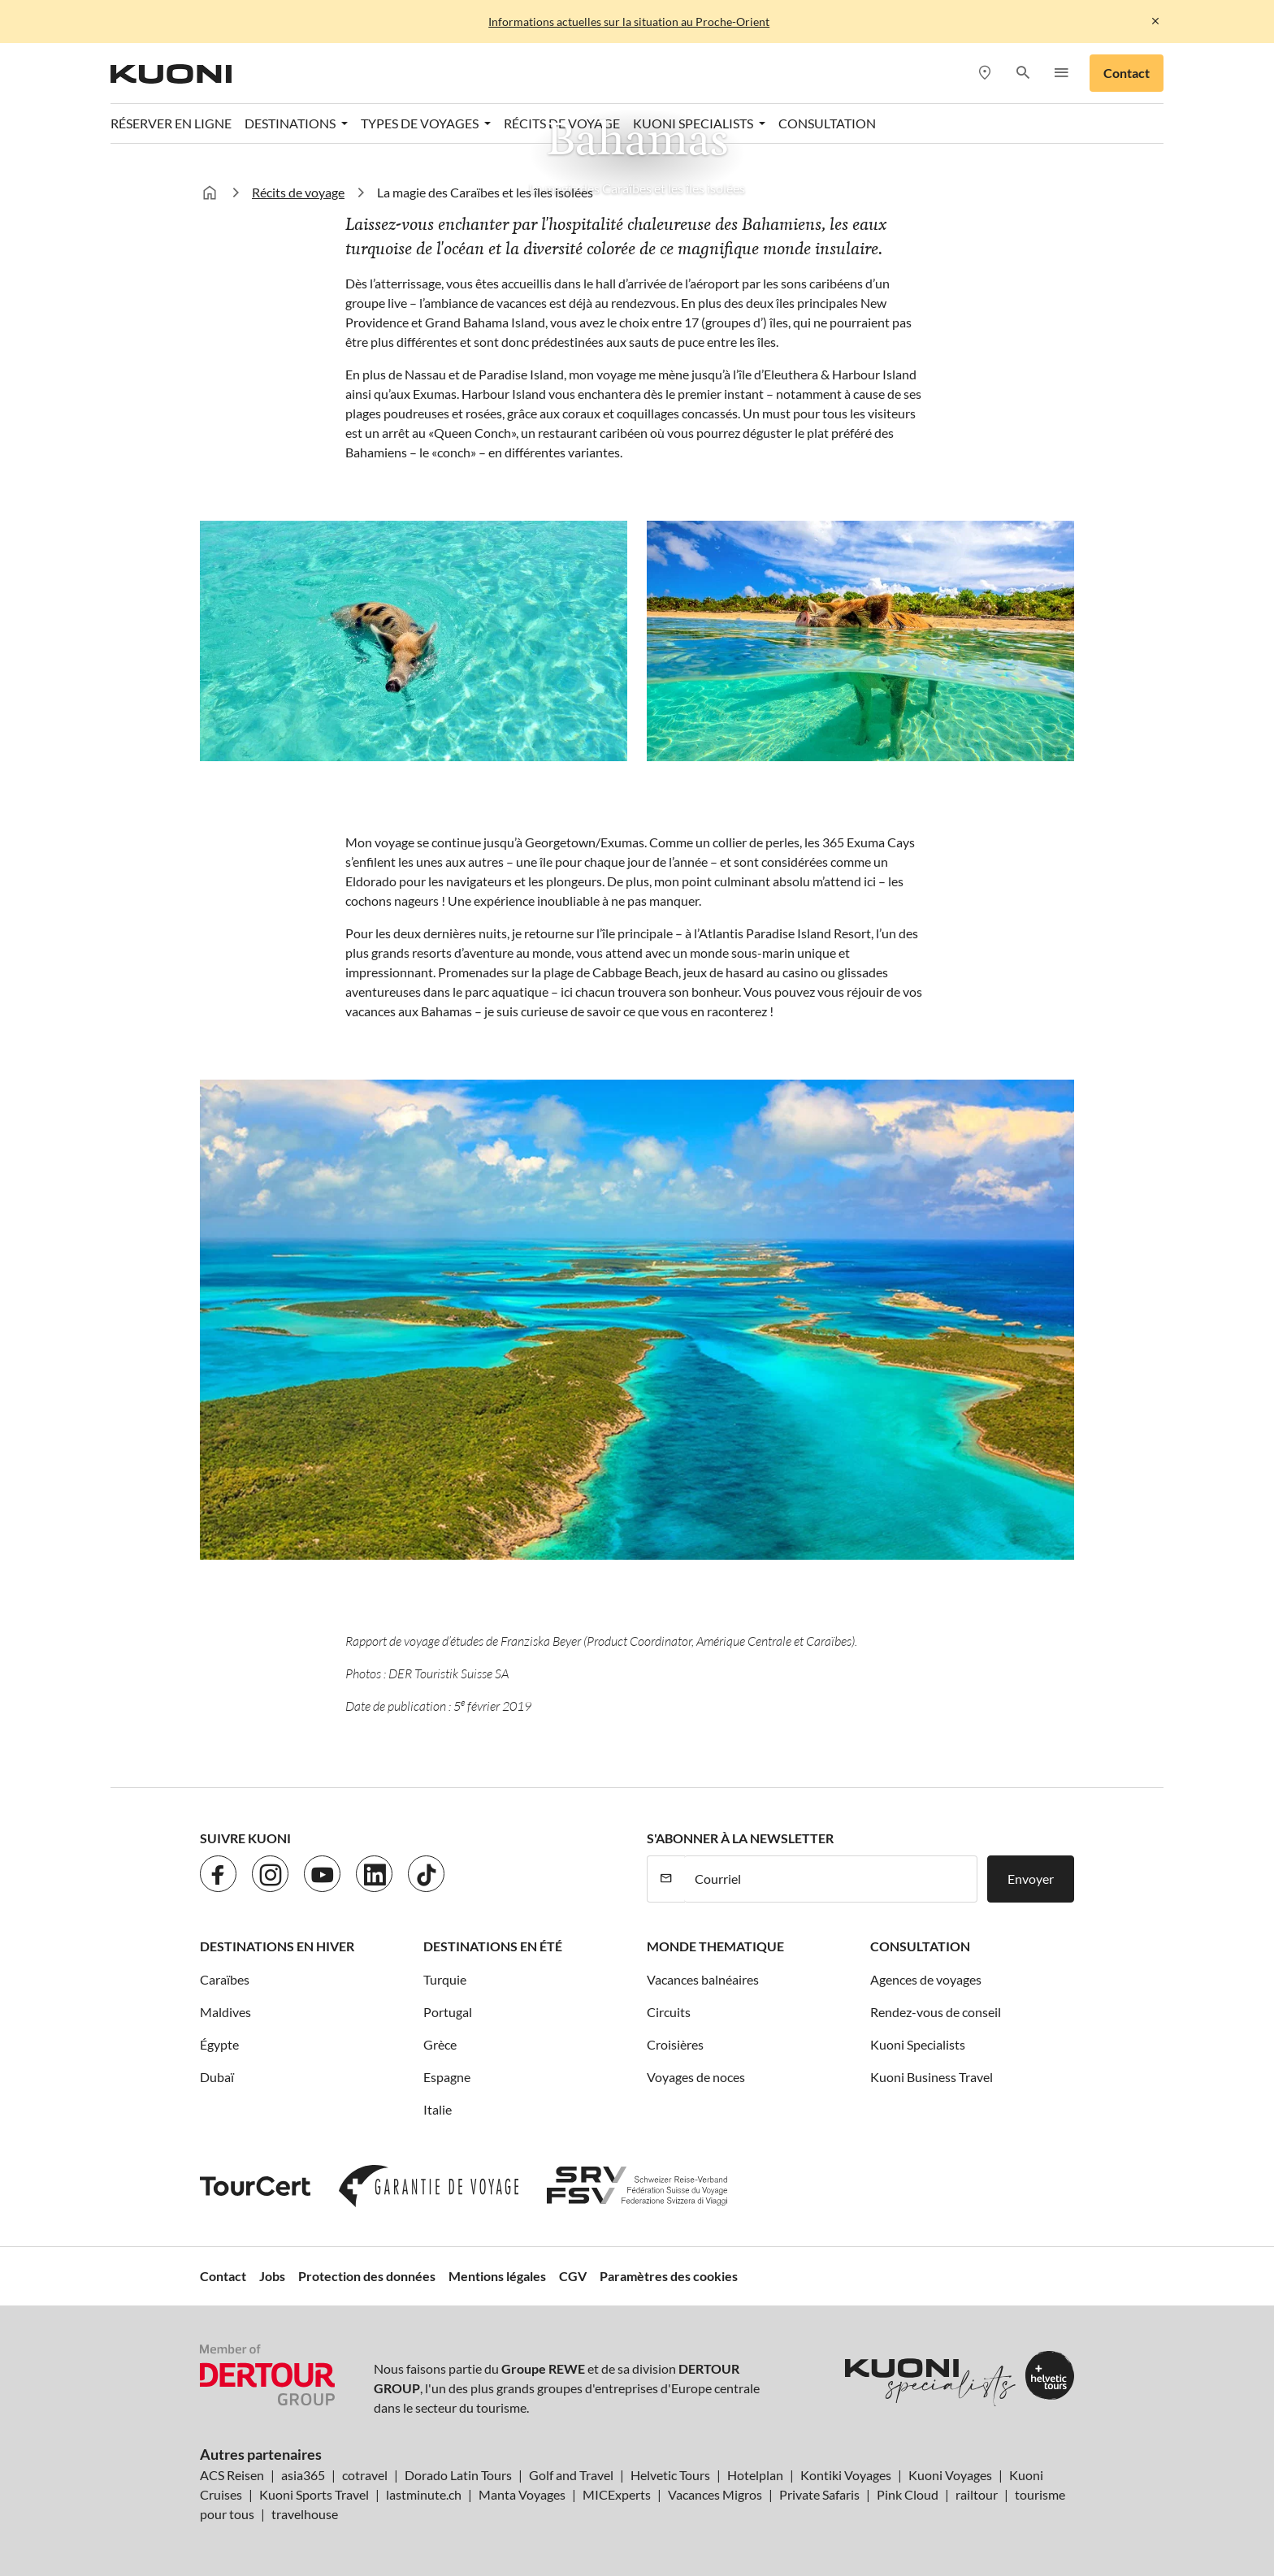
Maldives (225, 2012)
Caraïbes (224, 1979)
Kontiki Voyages (845, 2475)
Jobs (272, 2276)
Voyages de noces (696, 2077)
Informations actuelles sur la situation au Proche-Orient (628, 21)
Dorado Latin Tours (458, 2475)
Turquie (444, 1979)
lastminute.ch (424, 2494)
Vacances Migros (715, 2494)
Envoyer (1031, 1878)
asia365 (303, 2475)
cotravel (365, 2475)
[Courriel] (830, 1879)
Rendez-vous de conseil (935, 2012)
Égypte (219, 2044)
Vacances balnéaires (703, 1979)
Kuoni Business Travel (931, 2077)
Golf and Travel (571, 2475)
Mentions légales (497, 2276)
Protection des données (367, 2276)
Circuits (669, 2012)
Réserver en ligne (171, 123)
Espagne (446, 2077)
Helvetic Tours (670, 2475)
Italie (437, 2109)
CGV (573, 2276)
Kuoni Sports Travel (314, 2494)
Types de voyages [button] (421, 123)
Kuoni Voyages (950, 2475)
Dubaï (217, 2077)
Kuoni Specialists (917, 2044)
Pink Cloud (907, 2494)
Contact (1126, 72)
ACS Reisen (232, 2475)
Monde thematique (715, 1946)
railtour (977, 2494)
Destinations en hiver (277, 1946)
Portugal (447, 2012)
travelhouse (304, 2514)
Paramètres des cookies (669, 2276)
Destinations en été (492, 1946)
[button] (1022, 73)
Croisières (675, 2044)
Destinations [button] (291, 123)
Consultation (827, 123)
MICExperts (617, 2494)
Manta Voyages (522, 2494)
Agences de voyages (926, 1979)
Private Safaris (819, 2494)
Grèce (440, 2044)
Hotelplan (755, 2475)
